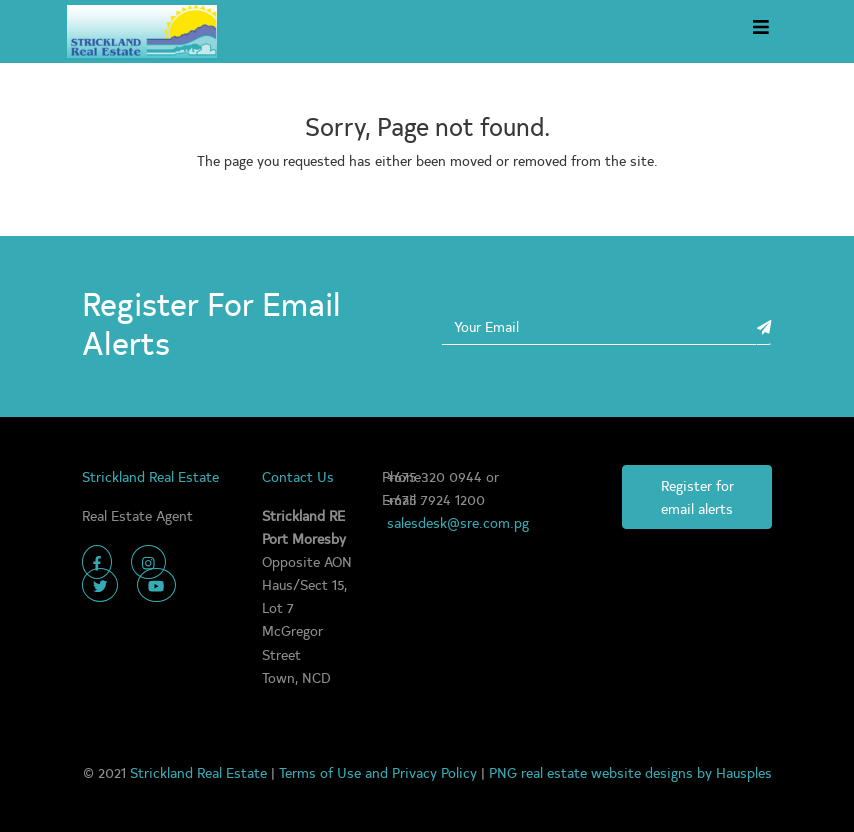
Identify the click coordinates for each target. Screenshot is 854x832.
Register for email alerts (697, 496)
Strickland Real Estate (200, 772)
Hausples (744, 772)
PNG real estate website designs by (602, 772)
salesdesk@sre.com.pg (458, 522)
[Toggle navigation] (760, 31)
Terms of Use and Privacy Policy (380, 772)
